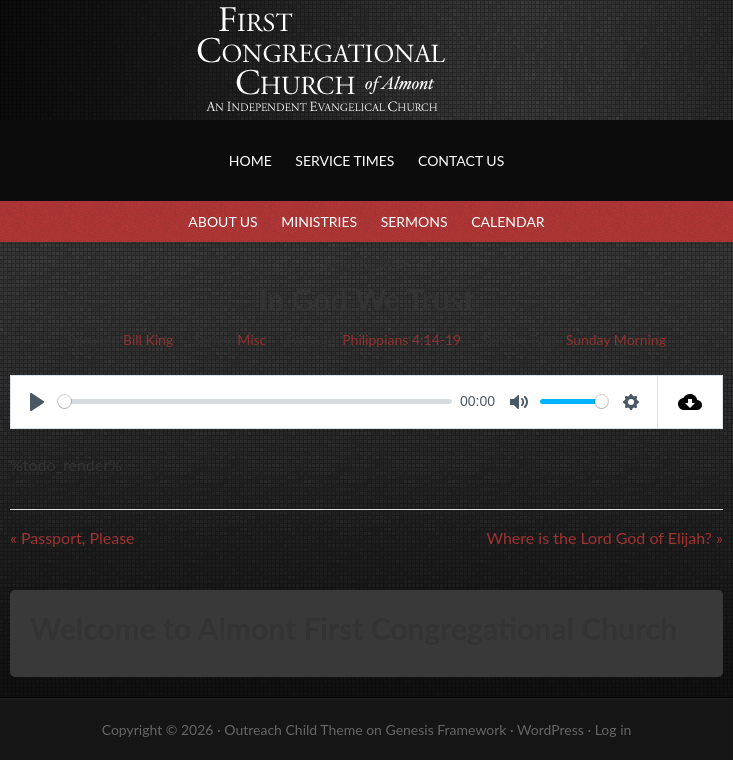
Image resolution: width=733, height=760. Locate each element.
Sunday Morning (616, 339)
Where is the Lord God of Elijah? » (604, 537)
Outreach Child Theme (293, 729)
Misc (251, 339)
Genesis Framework (445, 729)
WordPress (550, 729)
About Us (222, 221)
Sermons (414, 221)
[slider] (255, 401)
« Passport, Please (72, 537)
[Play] (37, 402)
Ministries (319, 221)
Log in (613, 729)
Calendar (507, 221)
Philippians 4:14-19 (401, 339)
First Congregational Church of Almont (200, 80)
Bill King (148, 339)
